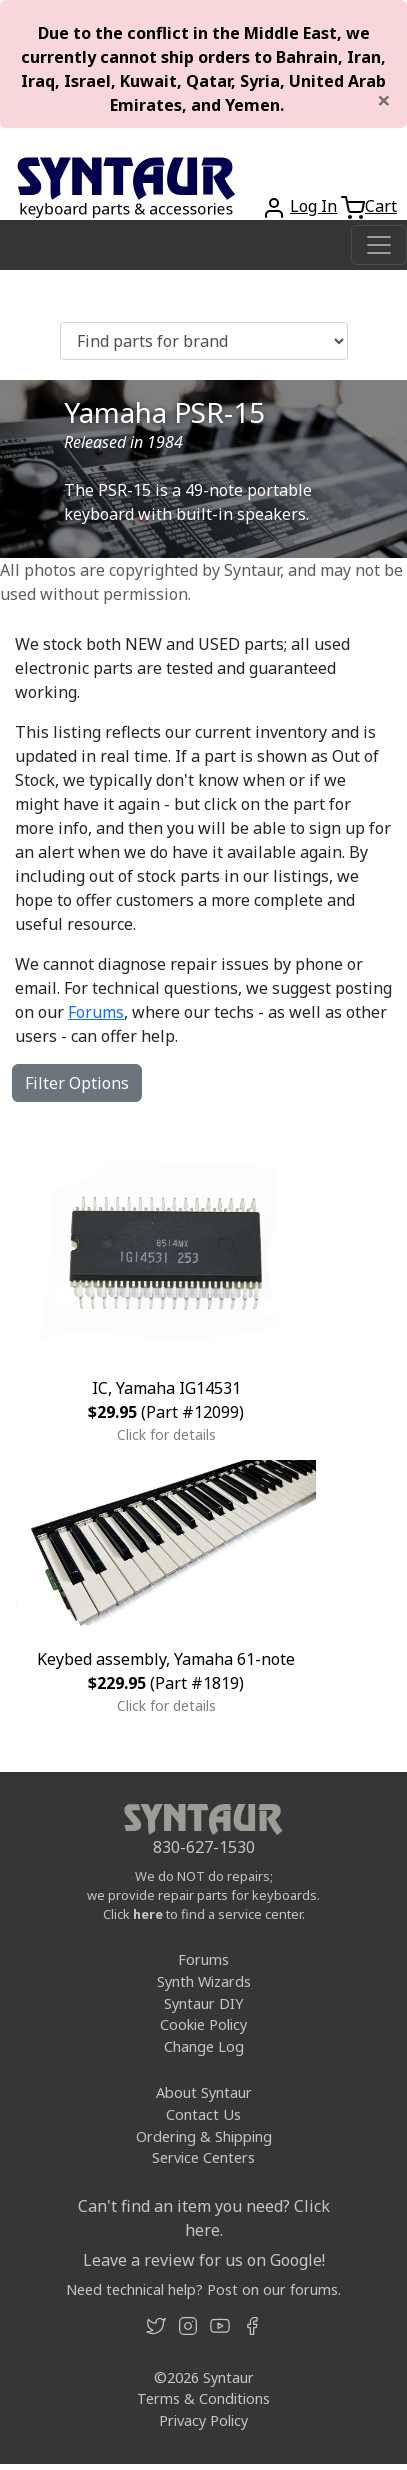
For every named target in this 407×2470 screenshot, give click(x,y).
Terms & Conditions (203, 2398)
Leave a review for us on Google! (204, 2260)
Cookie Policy (203, 2024)
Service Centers (203, 2157)
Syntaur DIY (203, 2003)
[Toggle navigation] (379, 245)
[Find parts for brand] (204, 341)
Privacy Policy (203, 2420)
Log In (313, 206)
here (148, 1914)
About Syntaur (204, 2092)
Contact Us (203, 2114)
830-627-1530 (204, 1847)
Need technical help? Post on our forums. (203, 2289)
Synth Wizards (204, 1981)
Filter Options (77, 1083)
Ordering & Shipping (204, 2136)
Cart (381, 206)
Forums (96, 1012)
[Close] (384, 100)
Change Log (204, 2046)
